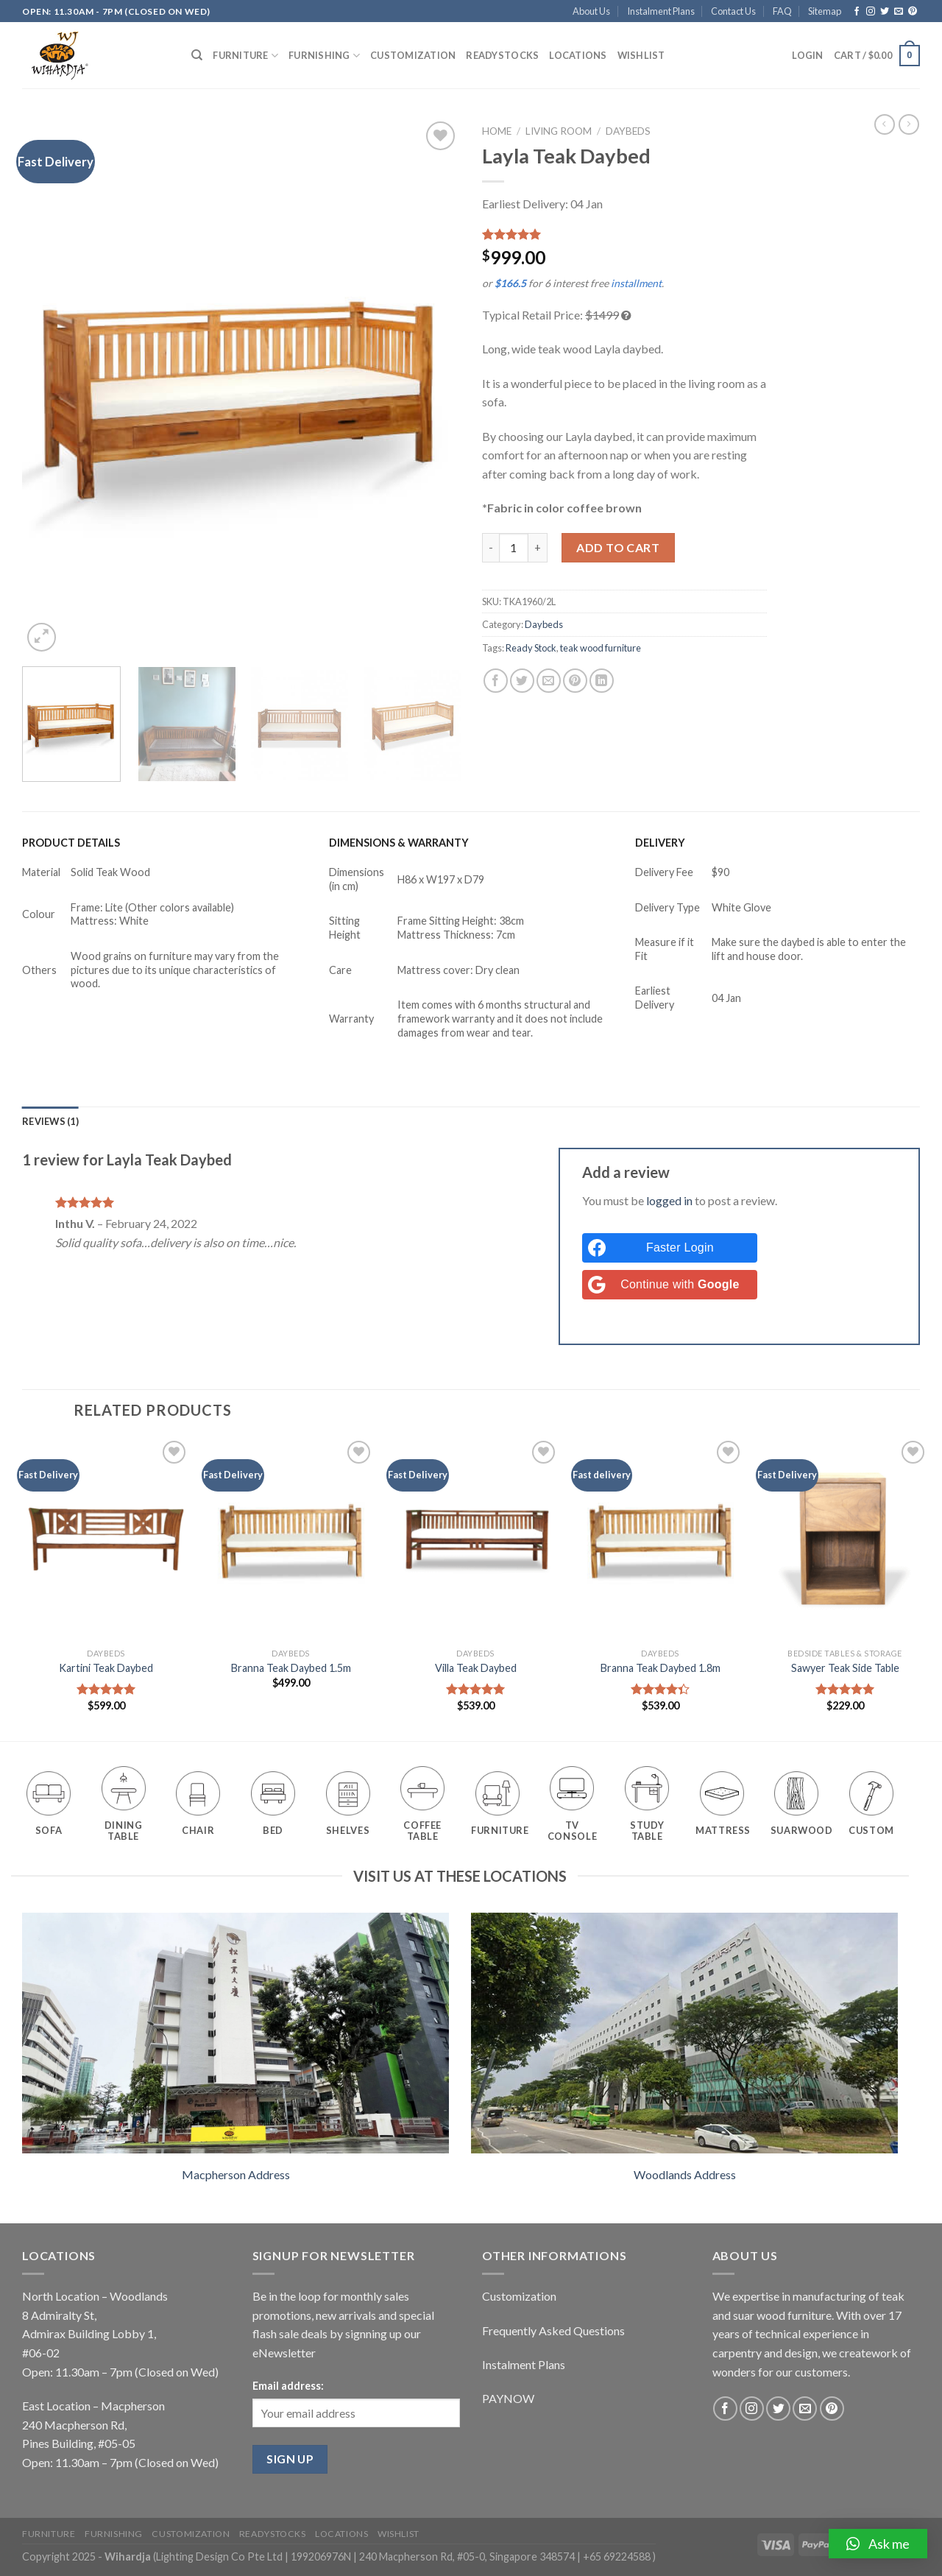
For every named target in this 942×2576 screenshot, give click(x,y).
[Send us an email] (898, 12)
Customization (413, 55)
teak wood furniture (600, 648)
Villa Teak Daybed (476, 1668)
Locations (577, 55)
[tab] (50, 1121)
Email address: (288, 2385)
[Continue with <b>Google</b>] (669, 1284)
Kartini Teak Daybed (106, 1668)
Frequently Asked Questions (553, 2330)
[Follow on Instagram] (870, 12)
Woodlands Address (685, 2174)
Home (496, 131)
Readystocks (502, 55)
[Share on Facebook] (496, 680)
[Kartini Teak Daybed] (106, 1539)
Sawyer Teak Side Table (845, 1668)
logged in (669, 1200)
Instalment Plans (661, 11)
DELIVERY (660, 842)
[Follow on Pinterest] (912, 12)
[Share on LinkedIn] (601, 680)
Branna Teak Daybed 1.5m (291, 1668)
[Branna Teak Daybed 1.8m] (660, 1539)
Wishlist (641, 55)
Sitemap (824, 11)
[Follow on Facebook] (856, 12)
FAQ (782, 11)
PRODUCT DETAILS (71, 842)
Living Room (558, 131)
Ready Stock (531, 648)
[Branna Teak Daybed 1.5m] (291, 1539)
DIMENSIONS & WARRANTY (399, 842)
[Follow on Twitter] (884, 12)
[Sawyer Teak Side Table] (845, 1539)
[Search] (196, 55)
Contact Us (733, 11)
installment (636, 283)
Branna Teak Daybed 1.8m (660, 1668)
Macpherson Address (236, 2174)
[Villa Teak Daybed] (475, 1539)
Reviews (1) (50, 1121)
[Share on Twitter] (522, 680)
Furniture (245, 56)
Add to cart (617, 547)
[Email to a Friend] (548, 680)
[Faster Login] (669, 1248)
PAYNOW (508, 2398)
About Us (591, 11)
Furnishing (324, 56)
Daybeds (628, 131)
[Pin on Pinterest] (575, 680)
